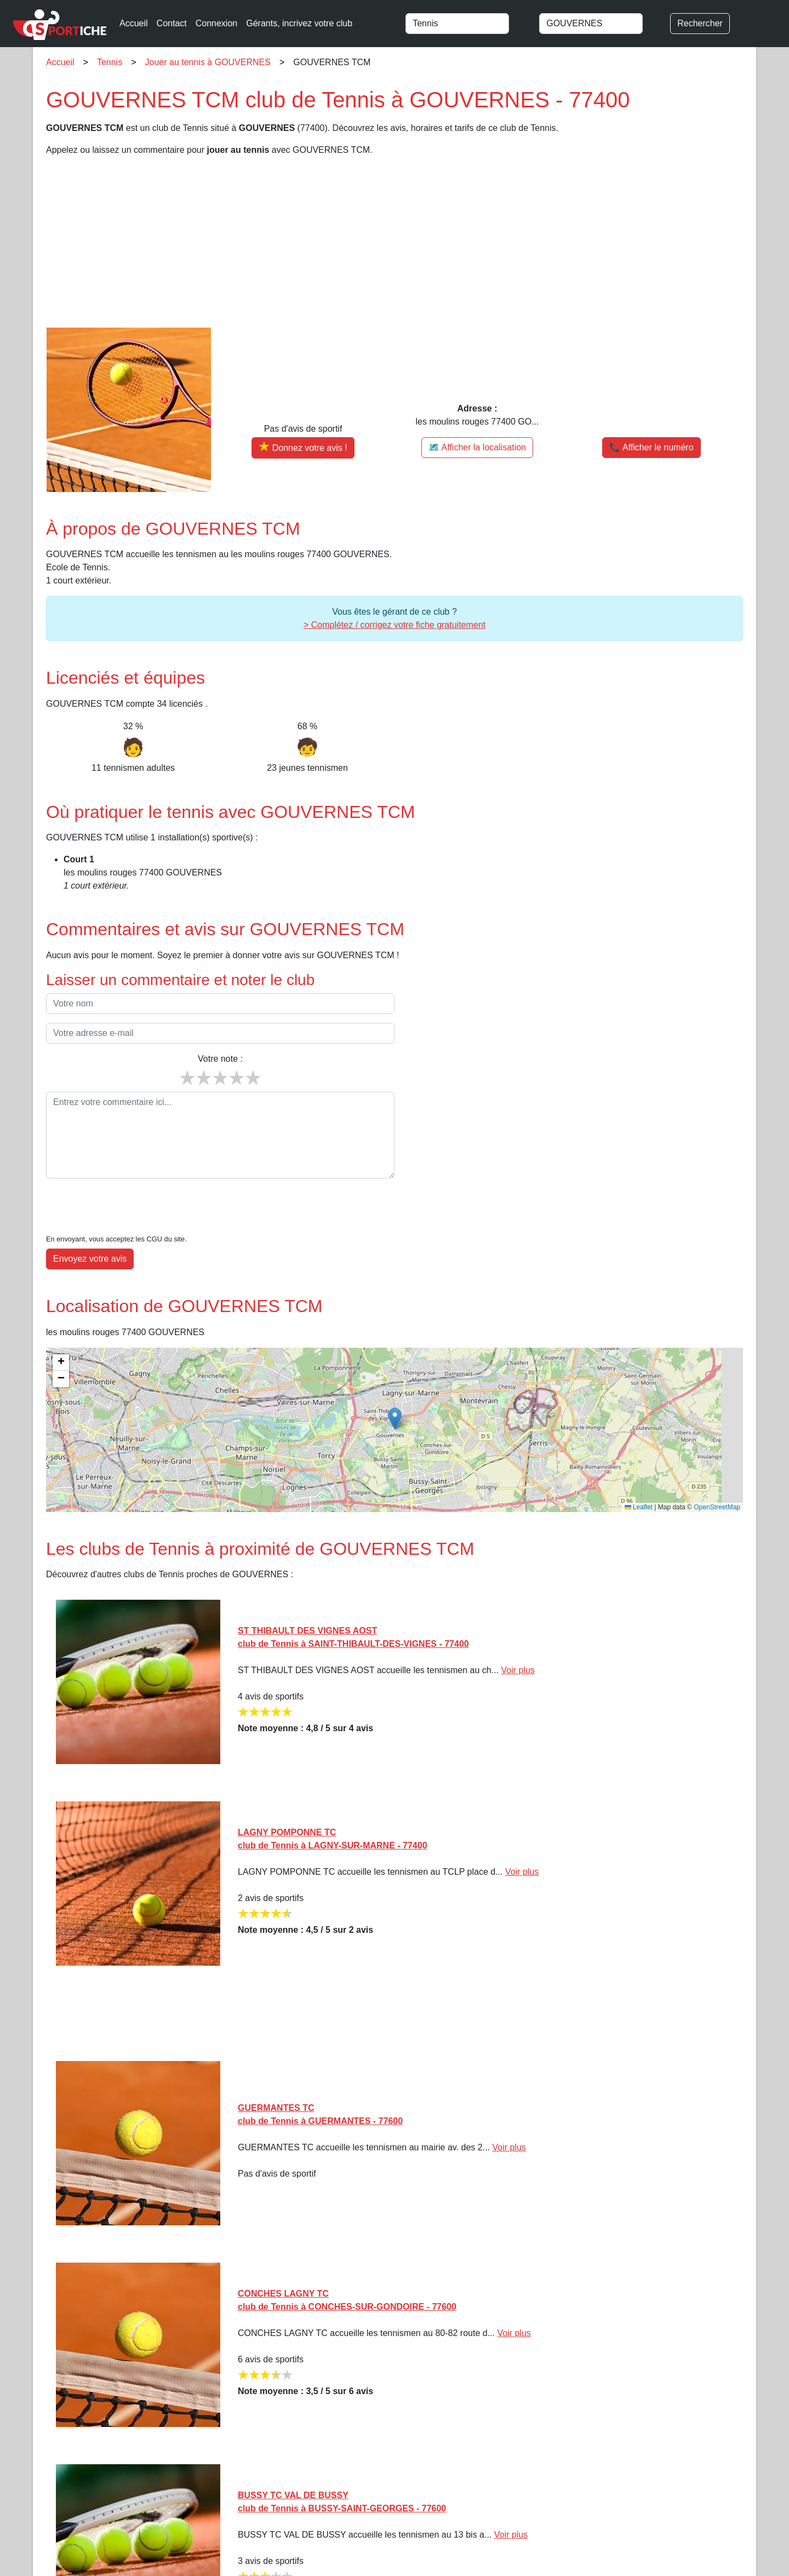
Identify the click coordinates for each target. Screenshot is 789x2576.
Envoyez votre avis (90, 1225)
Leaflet (639, 1474)
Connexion (217, 23)
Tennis (109, 62)
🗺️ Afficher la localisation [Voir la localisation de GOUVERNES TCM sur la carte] (477, 447)
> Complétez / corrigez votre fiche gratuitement (394, 624)
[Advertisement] (375, 242)
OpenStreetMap (717, 1474)
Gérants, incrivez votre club (299, 23)
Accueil (133, 23)
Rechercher (700, 23)
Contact (172, 23)
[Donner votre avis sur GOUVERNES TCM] (302, 448)
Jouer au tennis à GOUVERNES (208, 62)
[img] (394, 1396)
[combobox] (467, 23)
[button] (395, 1385)
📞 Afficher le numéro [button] (651, 447)
